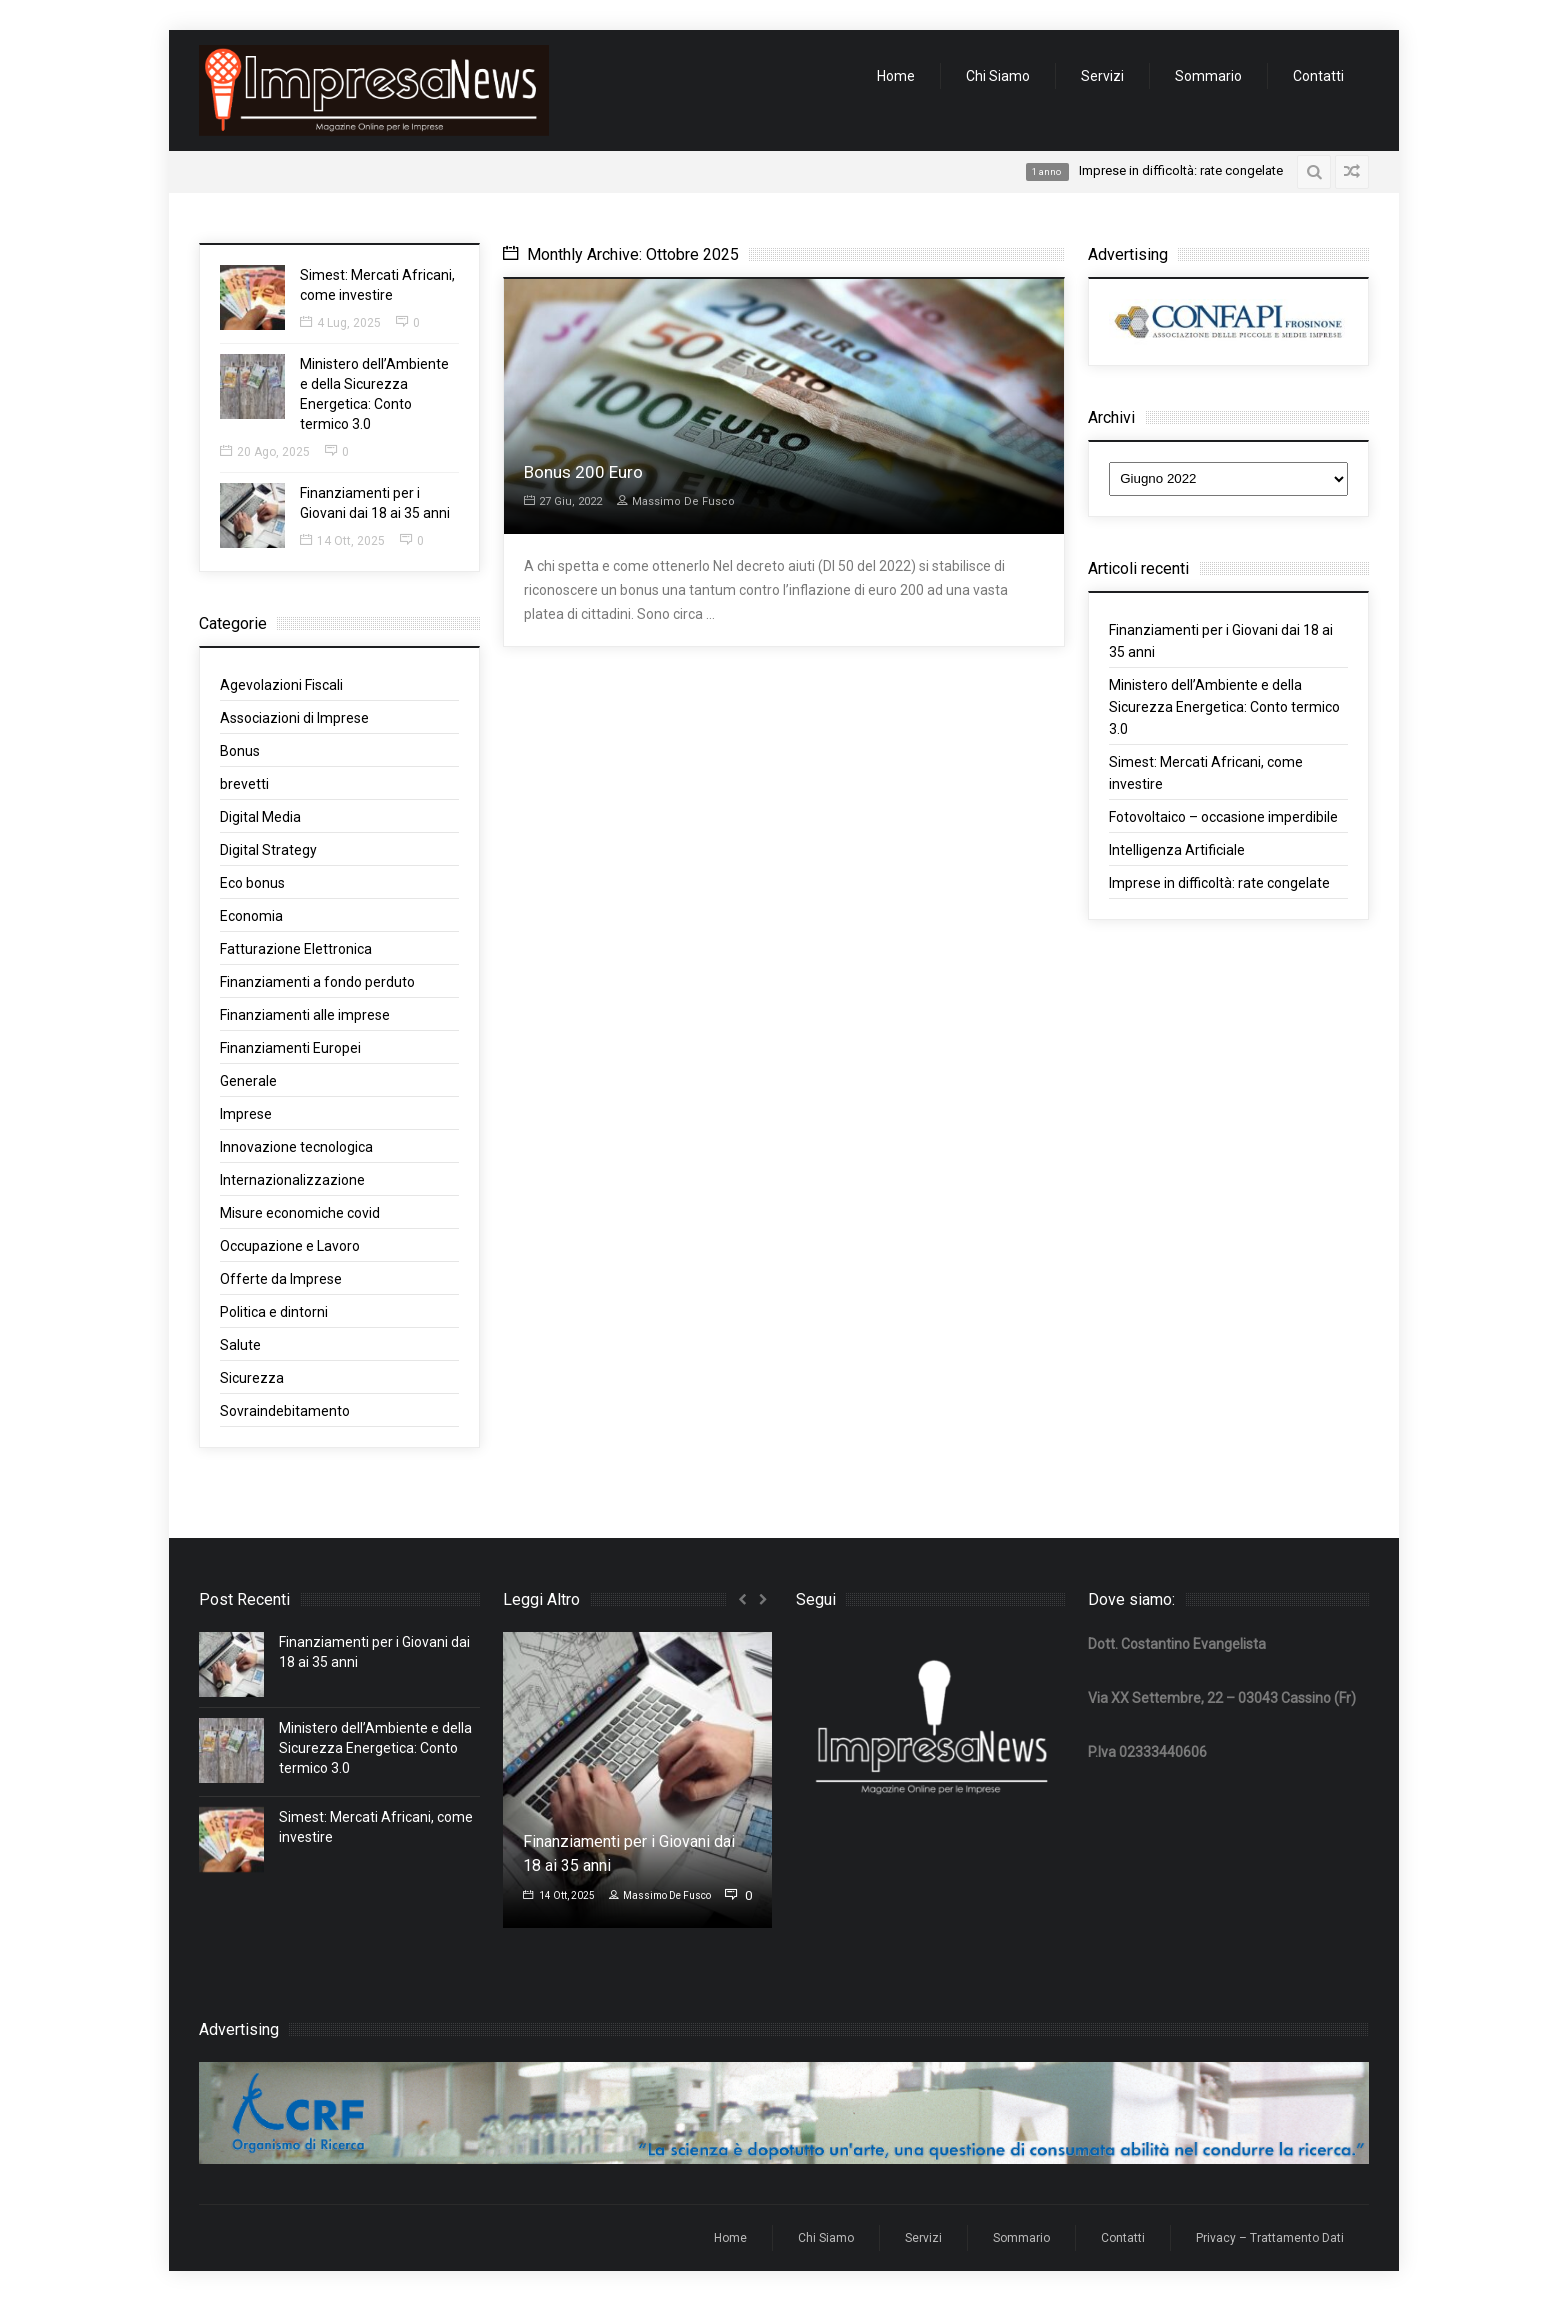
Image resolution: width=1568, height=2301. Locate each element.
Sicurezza (252, 1378)
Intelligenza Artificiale (1177, 850)
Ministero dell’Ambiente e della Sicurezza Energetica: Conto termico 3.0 (1224, 707)
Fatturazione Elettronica (296, 949)
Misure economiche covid (300, 1213)
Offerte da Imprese (281, 1279)
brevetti (244, 784)
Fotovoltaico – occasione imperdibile (1223, 817)
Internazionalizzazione (292, 1180)
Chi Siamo (998, 76)
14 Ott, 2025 (342, 541)
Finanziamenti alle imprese (305, 1015)
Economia (251, 916)
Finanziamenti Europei (290, 1048)
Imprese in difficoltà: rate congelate (1219, 883)
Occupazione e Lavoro (290, 1246)
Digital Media (260, 817)
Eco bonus (252, 883)
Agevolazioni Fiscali (281, 685)
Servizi (1102, 76)
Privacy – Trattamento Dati (1270, 2238)
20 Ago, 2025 (265, 452)
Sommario (1208, 76)
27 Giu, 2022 (563, 501)
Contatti (1318, 76)
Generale (248, 1081)
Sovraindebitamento (285, 1411)
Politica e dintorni (274, 1312)
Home (896, 76)
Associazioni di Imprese (294, 718)
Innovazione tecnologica (296, 1147)
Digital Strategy (268, 850)
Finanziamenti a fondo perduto (317, 982)
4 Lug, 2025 (340, 323)
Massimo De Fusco (676, 501)
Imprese (246, 1114)
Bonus (240, 751)
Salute (240, 1345)
